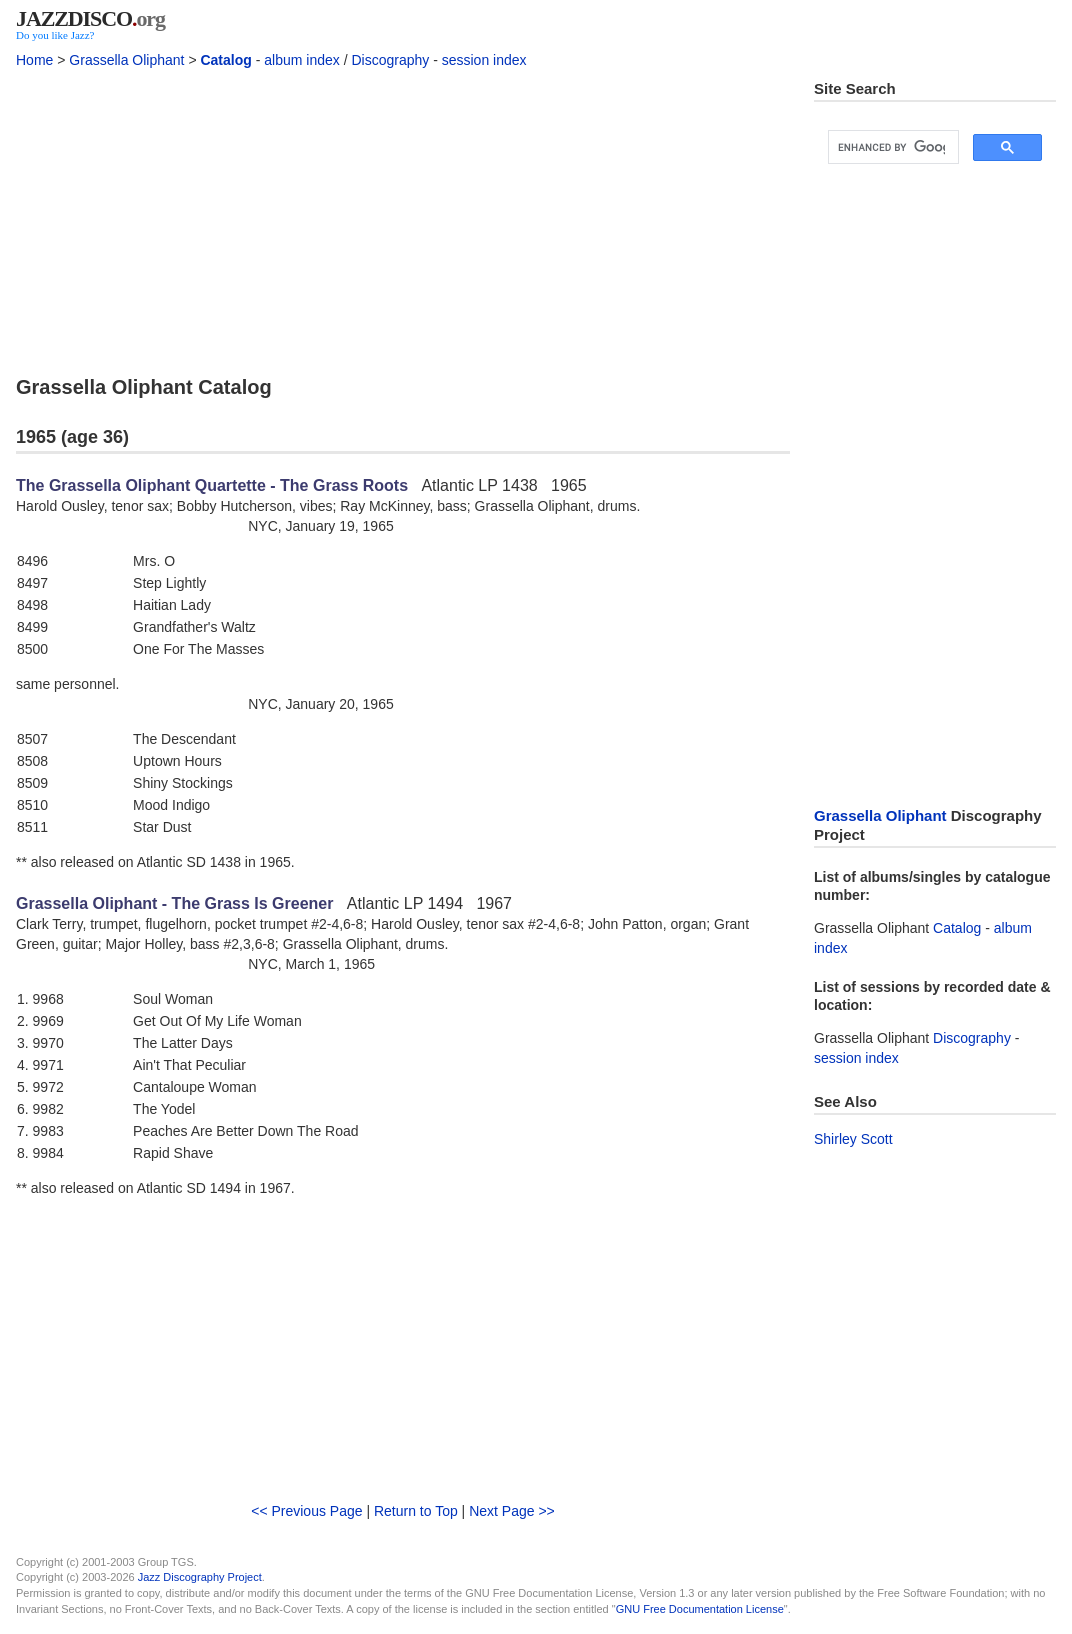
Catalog (225, 60)
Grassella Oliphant (126, 60)
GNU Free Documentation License (700, 1609)
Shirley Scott (853, 1139)
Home (34, 60)
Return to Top (416, 1511)
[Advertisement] (403, 219)
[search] (891, 147)
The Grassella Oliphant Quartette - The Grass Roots (212, 485)
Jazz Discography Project (200, 1577)
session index (484, 60)
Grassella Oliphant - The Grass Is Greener (174, 903)
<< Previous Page (306, 1511)
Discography (390, 60)
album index (302, 60)
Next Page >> (512, 1511)
